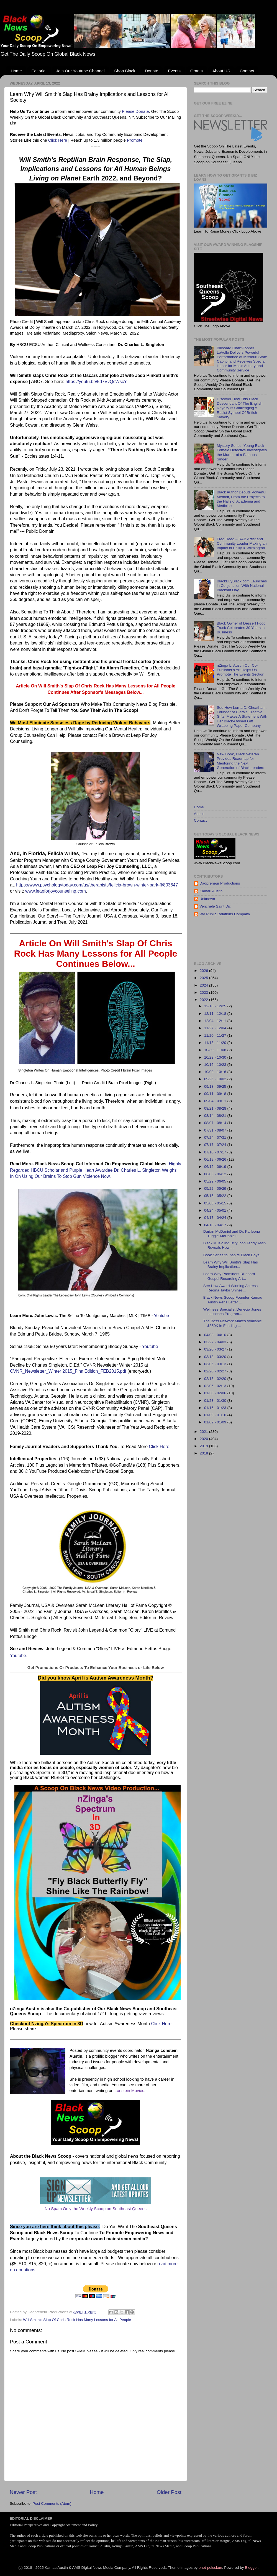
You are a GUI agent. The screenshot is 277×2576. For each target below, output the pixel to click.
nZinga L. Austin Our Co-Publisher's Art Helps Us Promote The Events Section (240, 669)
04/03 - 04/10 (215, 1335)
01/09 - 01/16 (215, 1415)
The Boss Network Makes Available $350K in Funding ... (232, 1323)
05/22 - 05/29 (215, 1188)
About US (221, 70)
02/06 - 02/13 (215, 1386)
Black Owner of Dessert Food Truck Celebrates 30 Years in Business (241, 627)
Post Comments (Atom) (52, 2503)
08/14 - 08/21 (215, 1116)
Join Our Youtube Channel (80, 70)
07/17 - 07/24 (215, 1145)
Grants (196, 70)
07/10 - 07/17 (215, 1152)
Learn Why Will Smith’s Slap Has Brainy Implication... (230, 1264)
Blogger (251, 2567)
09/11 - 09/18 (215, 1094)
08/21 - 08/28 (215, 1108)
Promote (134, 140)
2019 (204, 1446)
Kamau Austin (210, 891)
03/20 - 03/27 (215, 1349)
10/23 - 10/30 (215, 1057)
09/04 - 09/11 (215, 1101)
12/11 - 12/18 (215, 1013)
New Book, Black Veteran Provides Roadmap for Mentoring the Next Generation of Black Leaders (240, 761)
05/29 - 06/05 (215, 1181)
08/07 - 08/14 (215, 1123)
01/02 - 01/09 (215, 1422)
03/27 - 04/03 (215, 1342)
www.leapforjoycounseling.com (55, 891)
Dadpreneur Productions (219, 883)
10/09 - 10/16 (215, 1072)
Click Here (57, 140)
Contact (247, 70)
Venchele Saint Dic (215, 906)
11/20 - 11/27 (215, 1035)
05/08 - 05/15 (215, 1203)
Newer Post (23, 2492)
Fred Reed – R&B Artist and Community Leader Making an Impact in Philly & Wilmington (241, 543)
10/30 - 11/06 (215, 1050)
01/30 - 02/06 (215, 1393)
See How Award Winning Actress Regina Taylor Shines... (230, 1288)
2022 (204, 1000)
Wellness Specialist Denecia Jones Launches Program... (232, 1311)
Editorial (39, 70)
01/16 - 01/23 (215, 1408)
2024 (204, 985)
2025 (204, 978)
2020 (204, 1439)
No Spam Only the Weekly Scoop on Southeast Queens (96, 2208)
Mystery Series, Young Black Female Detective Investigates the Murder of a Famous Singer (242, 452)
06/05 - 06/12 (215, 1174)
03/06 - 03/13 (215, 1364)
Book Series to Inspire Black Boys (231, 1255)
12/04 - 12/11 (215, 1021)
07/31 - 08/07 (215, 1130)
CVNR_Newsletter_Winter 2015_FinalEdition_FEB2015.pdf (68, 1371)
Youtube (161, 1315)
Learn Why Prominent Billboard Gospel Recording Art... (229, 1276)
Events (174, 70)
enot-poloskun (210, 2567)
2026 (204, 971)
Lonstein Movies (129, 2090)
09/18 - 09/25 (215, 1086)
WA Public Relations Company (224, 914)
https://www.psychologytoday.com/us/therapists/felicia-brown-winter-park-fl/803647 (97, 885)
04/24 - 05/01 (215, 1210)
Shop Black (124, 70)
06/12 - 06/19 (215, 1167)
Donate (151, 70)
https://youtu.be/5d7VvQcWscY (96, 381)
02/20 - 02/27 (215, 1371)
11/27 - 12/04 (215, 1028)
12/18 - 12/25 (215, 1006)
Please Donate (135, 111)
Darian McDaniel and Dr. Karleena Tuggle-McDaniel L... (231, 1233)
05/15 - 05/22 (215, 1196)
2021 (204, 1432)
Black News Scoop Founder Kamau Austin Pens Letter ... (232, 1299)
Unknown (207, 899)
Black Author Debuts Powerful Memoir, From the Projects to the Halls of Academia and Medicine (241, 499)
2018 (204, 1453)
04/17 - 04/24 (215, 1218)
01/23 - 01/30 (215, 1400)
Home (16, 70)
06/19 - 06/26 (215, 1159)
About (199, 814)
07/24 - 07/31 (215, 1137)
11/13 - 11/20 (215, 1043)
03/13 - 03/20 (215, 1357)
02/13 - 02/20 (215, 1379)
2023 (204, 992)
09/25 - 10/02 (215, 1079)
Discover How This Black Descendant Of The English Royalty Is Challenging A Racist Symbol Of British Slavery (239, 408)
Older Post (169, 2492)
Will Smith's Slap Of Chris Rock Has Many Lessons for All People (77, 2320)
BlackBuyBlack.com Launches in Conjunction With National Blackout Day (242, 585)
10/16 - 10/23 (215, 1064)
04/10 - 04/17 (215, 1225)
